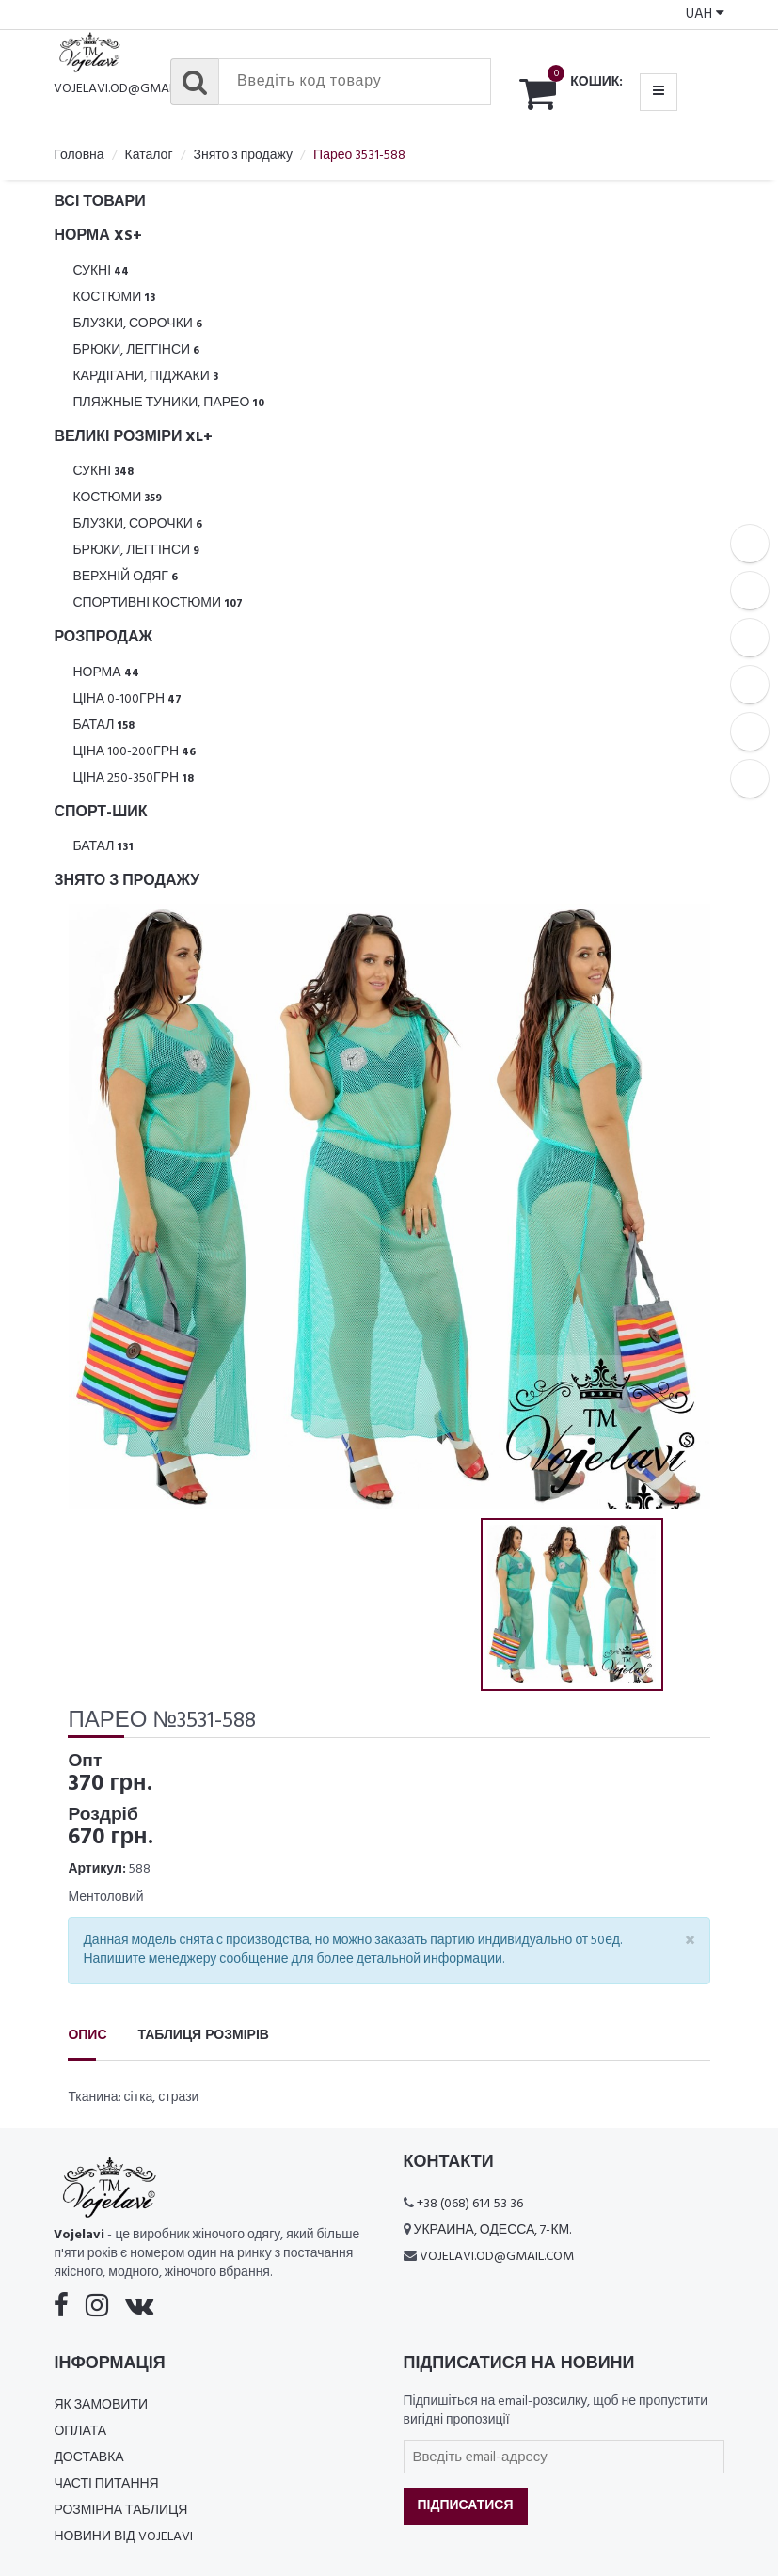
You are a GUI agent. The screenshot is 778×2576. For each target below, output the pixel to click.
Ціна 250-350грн (133, 778)
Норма (105, 673)
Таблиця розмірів (203, 2036)
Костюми (113, 297)
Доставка (88, 2458)
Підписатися (466, 2506)
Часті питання (106, 2484)
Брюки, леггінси (135, 350)
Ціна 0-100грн (127, 699)
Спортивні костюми (157, 603)
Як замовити (101, 2405)
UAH (705, 14)
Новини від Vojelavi (123, 2537)
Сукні (100, 271)
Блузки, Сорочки (137, 324)
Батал (103, 725)
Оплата (80, 2431)
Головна (78, 155)
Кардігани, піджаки (144, 376)
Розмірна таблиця (120, 2510)
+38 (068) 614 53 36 (470, 2204)
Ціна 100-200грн (134, 752)
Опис (87, 2036)
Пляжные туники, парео (168, 403)
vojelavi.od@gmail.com (131, 89)
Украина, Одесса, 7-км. (493, 2230)
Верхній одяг (125, 577)
